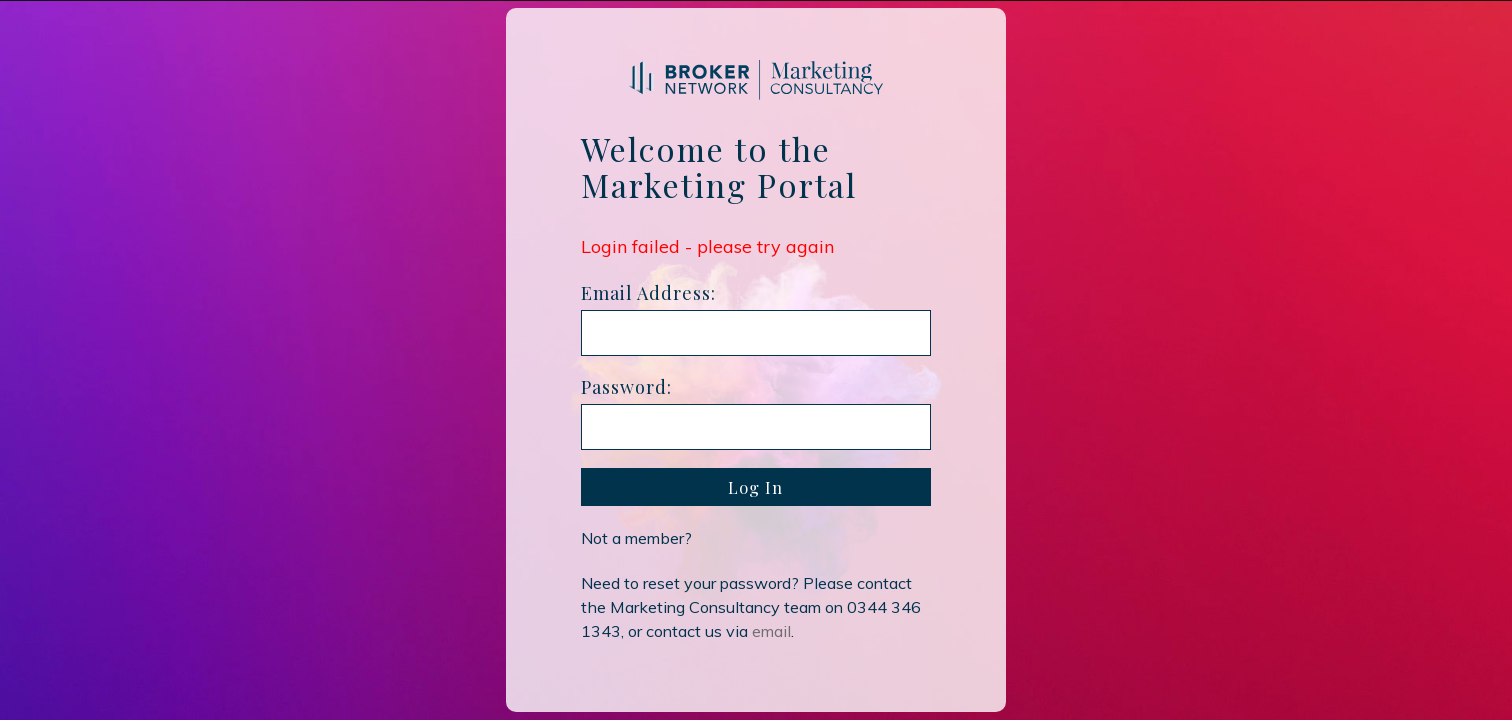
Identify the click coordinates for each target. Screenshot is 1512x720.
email (771, 631)
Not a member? (636, 538)
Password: (626, 387)
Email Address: (648, 293)
